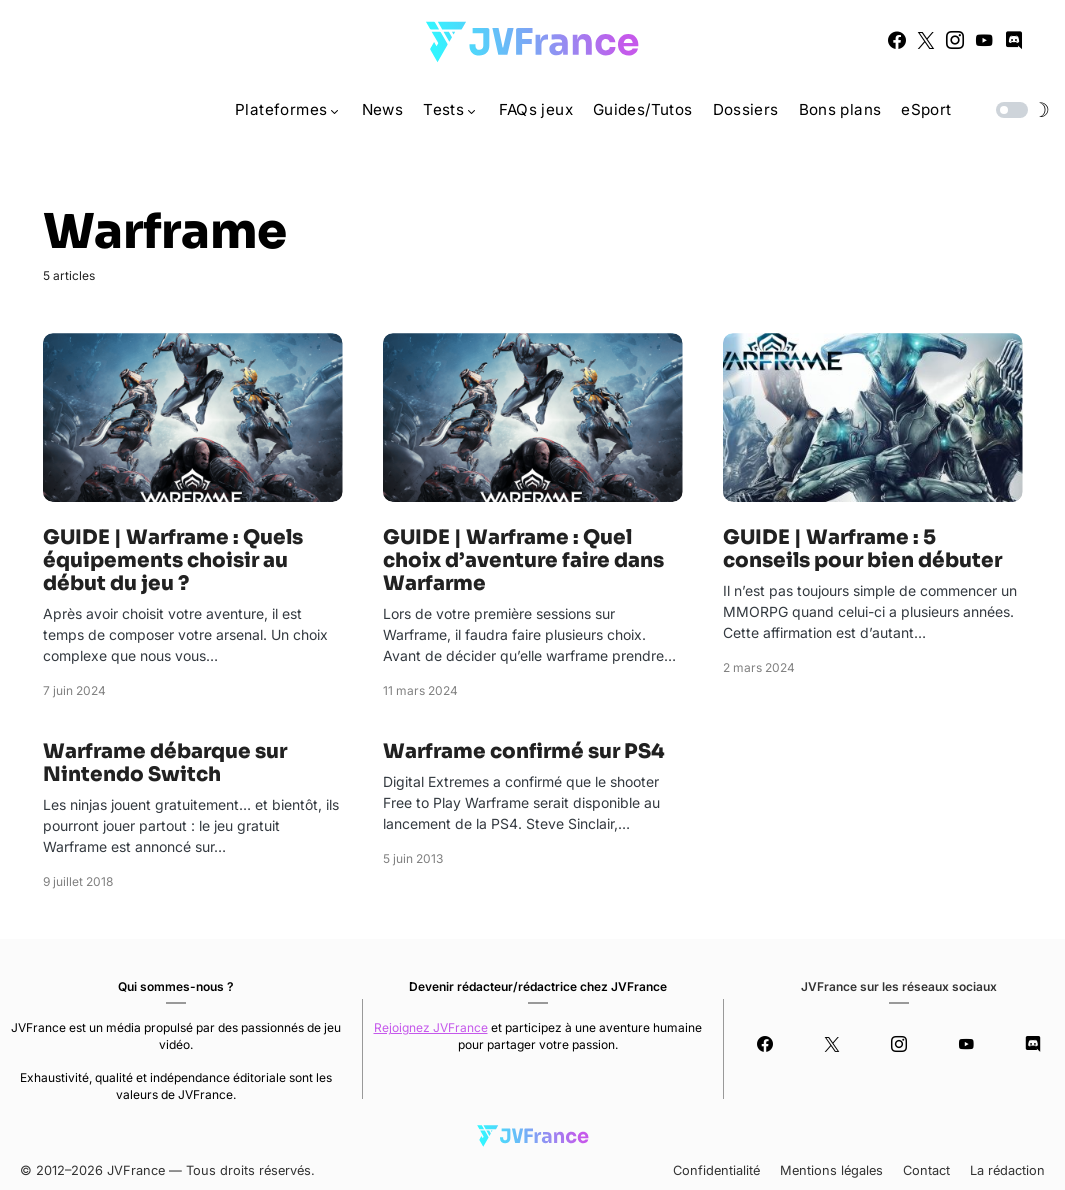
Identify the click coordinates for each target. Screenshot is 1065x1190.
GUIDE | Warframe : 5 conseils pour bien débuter (862, 549)
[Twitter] (926, 40)
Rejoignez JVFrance (431, 1027)
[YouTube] (984, 40)
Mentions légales (831, 1170)
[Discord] (1014, 40)
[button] (1021, 110)
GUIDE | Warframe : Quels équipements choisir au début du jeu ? (173, 560)
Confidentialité (716, 1170)
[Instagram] (955, 40)
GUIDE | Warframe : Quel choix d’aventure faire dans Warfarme (523, 560)
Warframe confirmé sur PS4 (524, 751)
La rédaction (1007, 1170)
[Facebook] (897, 40)
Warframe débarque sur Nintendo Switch (165, 763)
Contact (926, 1170)
